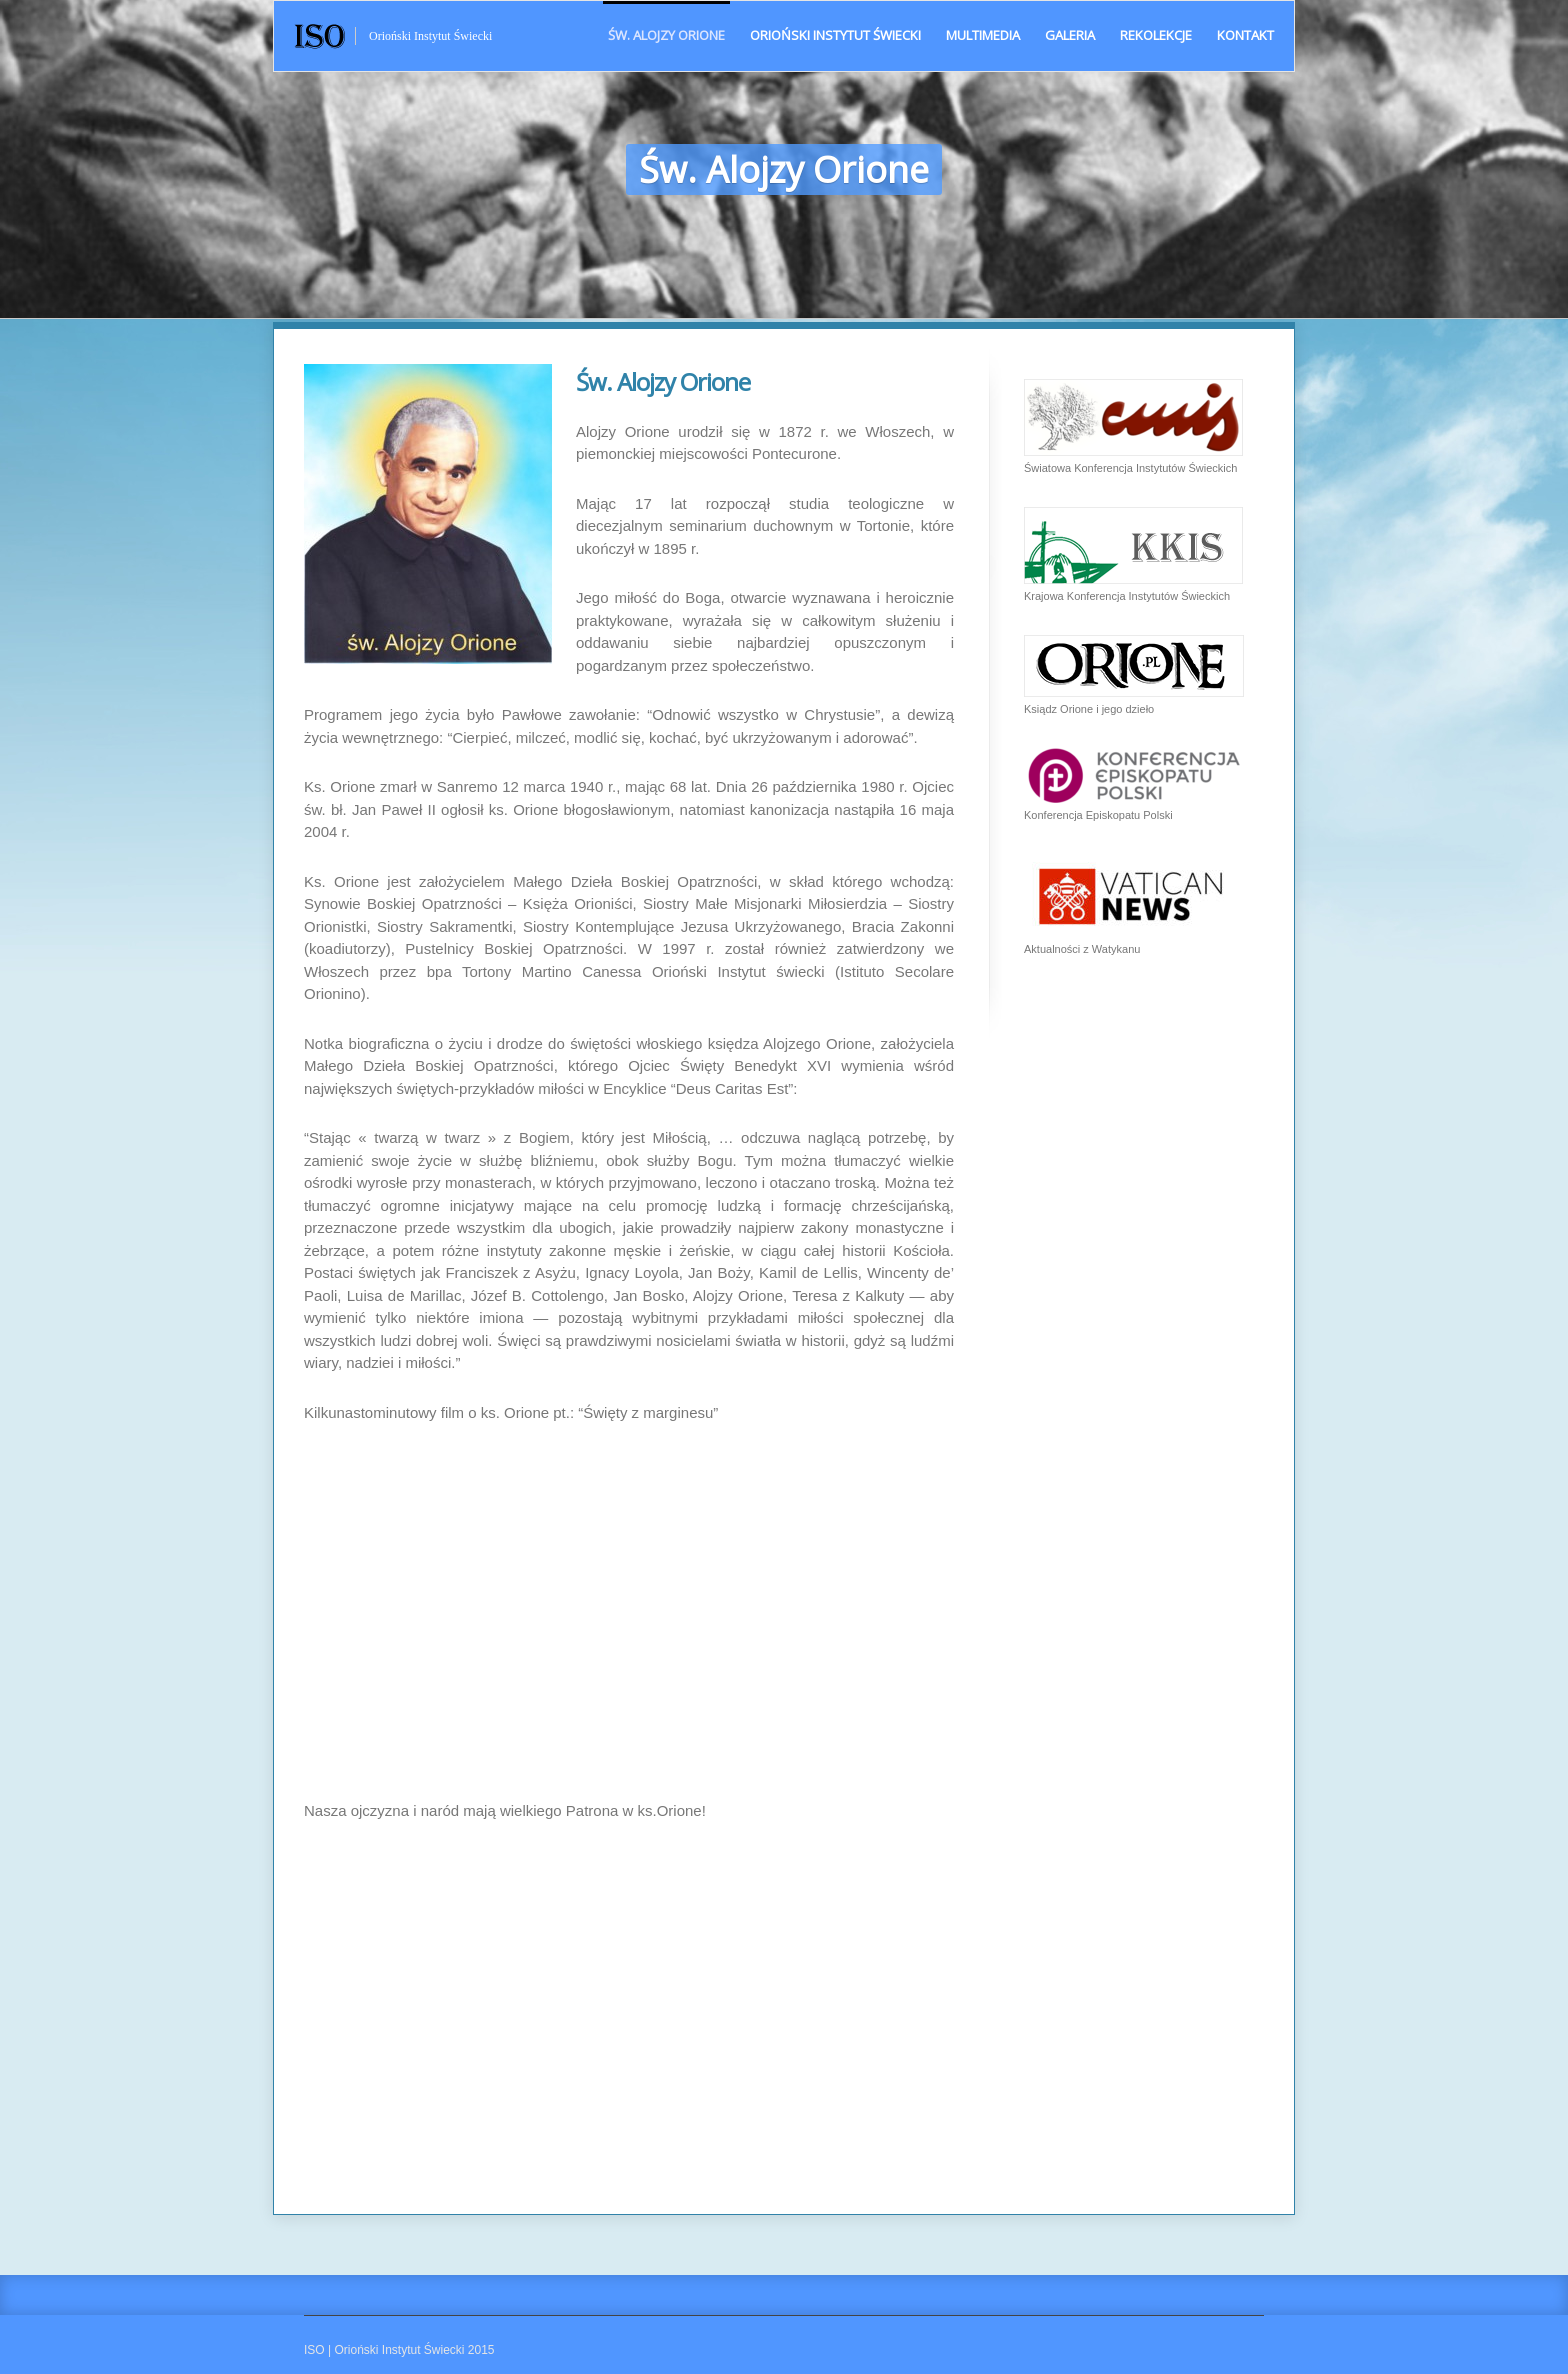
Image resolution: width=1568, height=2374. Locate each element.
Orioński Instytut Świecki (835, 35)
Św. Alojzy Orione (666, 35)
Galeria (1070, 35)
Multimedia (983, 35)
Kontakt (1245, 35)
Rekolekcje (1156, 35)
